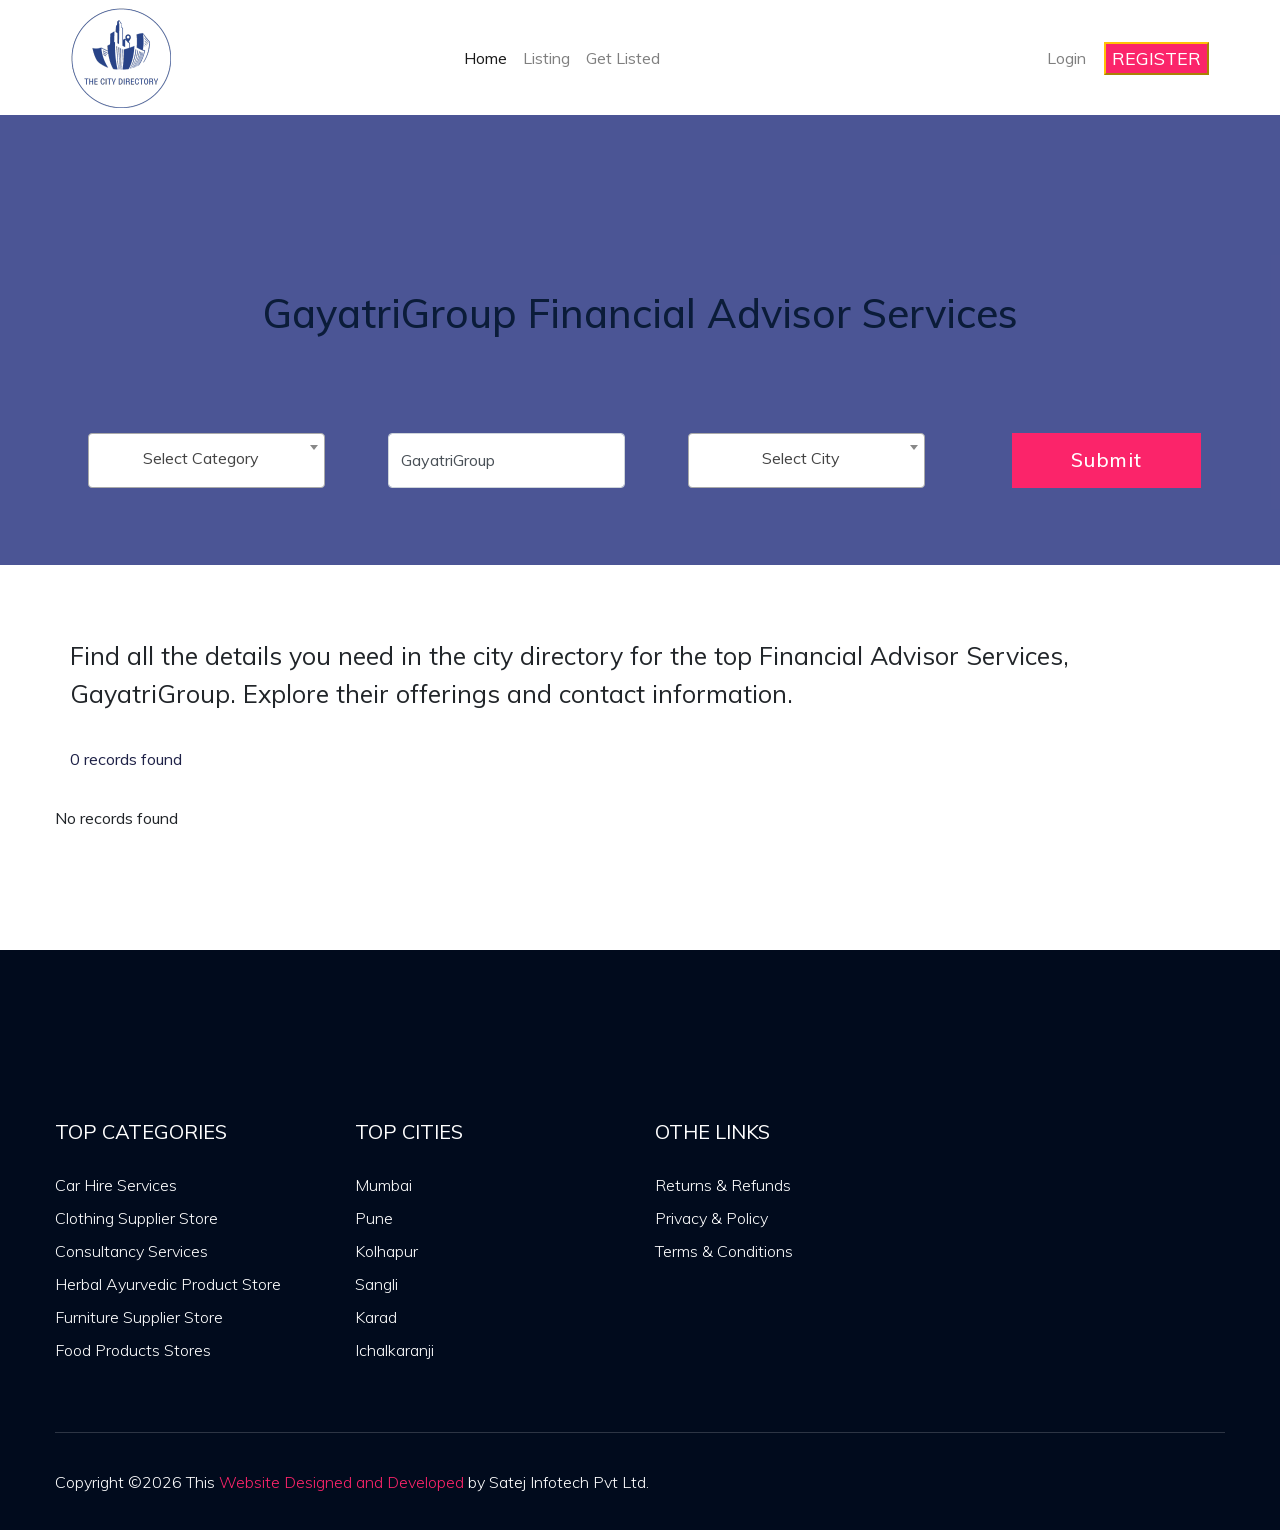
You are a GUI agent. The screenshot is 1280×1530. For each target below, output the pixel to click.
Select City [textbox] (801, 458)
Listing (546, 58)
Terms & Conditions (724, 1251)
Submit (1106, 459)
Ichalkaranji (394, 1350)
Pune (374, 1218)
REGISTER (1156, 58)
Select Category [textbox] (201, 458)
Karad (376, 1317)
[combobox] (206, 460)
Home (485, 58)
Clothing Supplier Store (136, 1218)
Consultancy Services (131, 1251)
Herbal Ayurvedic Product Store (168, 1284)
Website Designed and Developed (341, 1482)
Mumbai (383, 1185)
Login (1066, 58)
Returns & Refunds (723, 1185)
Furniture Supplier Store (139, 1317)
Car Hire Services (116, 1185)
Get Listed (623, 58)
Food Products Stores (133, 1350)
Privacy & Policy (711, 1218)
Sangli (376, 1284)
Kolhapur (386, 1251)
